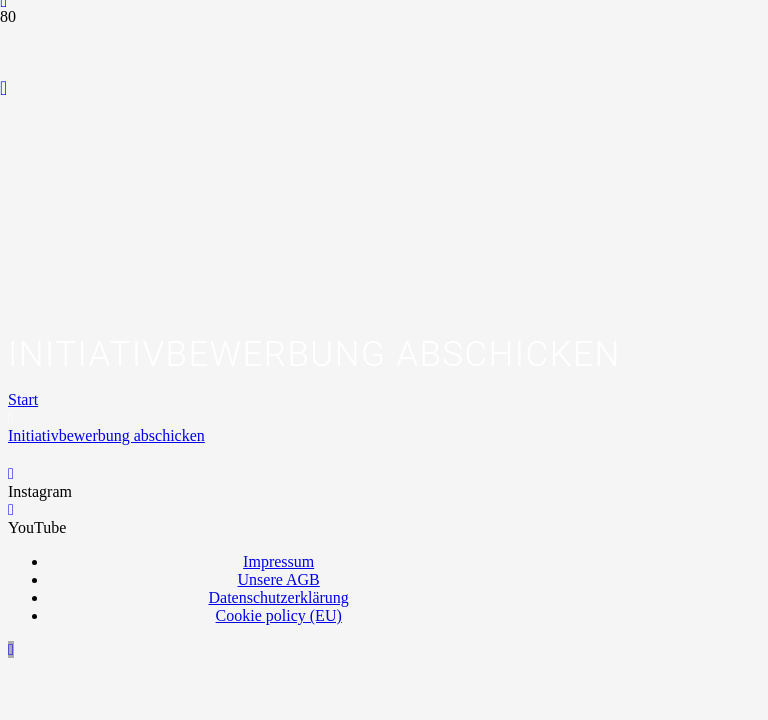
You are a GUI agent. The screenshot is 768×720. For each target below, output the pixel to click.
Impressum (278, 561)
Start (23, 399)
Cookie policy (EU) (279, 615)
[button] (11, 649)
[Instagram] (11, 473)
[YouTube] (3, 88)
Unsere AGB (279, 579)
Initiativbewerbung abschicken (106, 435)
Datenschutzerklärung (278, 597)
